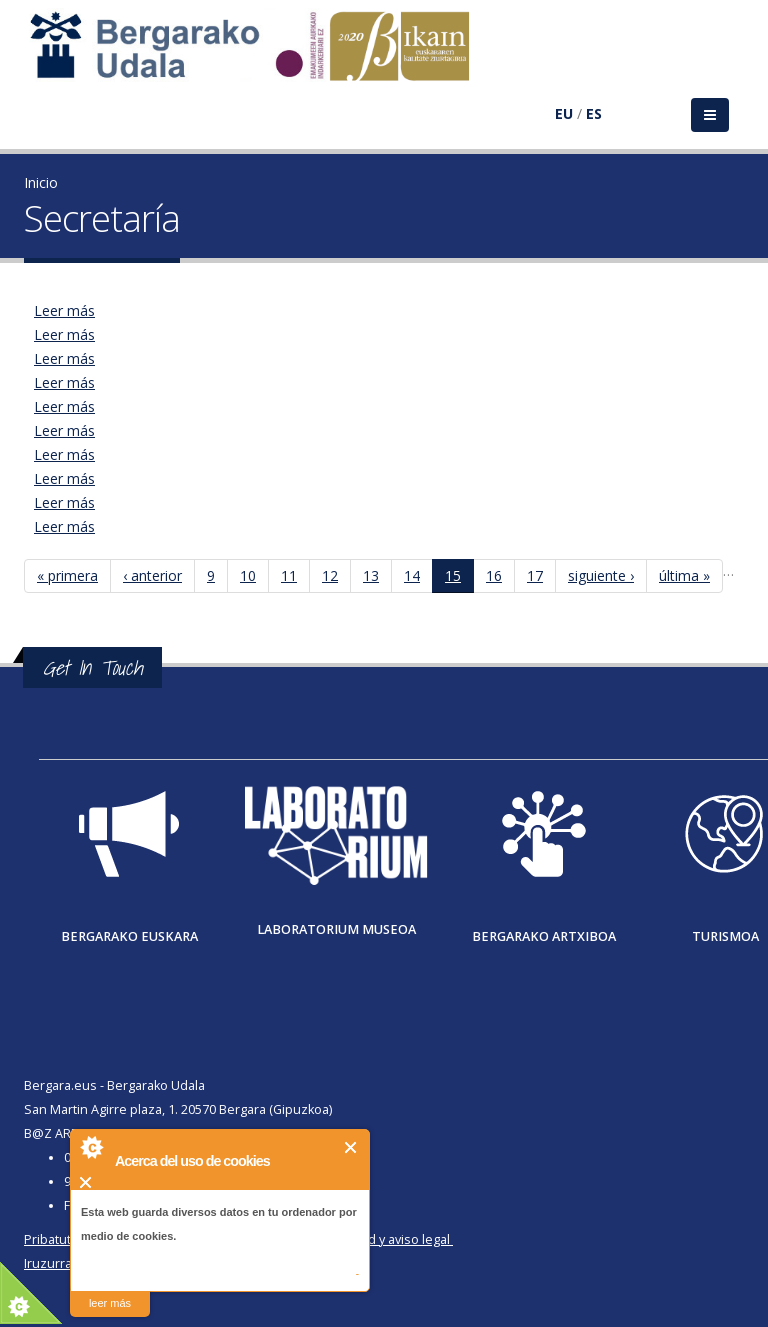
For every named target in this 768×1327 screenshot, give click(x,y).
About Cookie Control (91, 1147)
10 (248, 575)
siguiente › (601, 575)
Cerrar (351, 1147)
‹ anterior (152, 575)
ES (594, 113)
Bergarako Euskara (129, 936)
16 (494, 575)
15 (453, 575)
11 (289, 575)
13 (371, 575)
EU (564, 113)
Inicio (41, 182)
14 (412, 575)
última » (684, 575)
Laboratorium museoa (336, 929)
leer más (110, 1303)
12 (330, 575)
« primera (67, 575)
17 (535, 575)
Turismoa (725, 936)
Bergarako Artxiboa (544, 936)
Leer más (64, 310)
